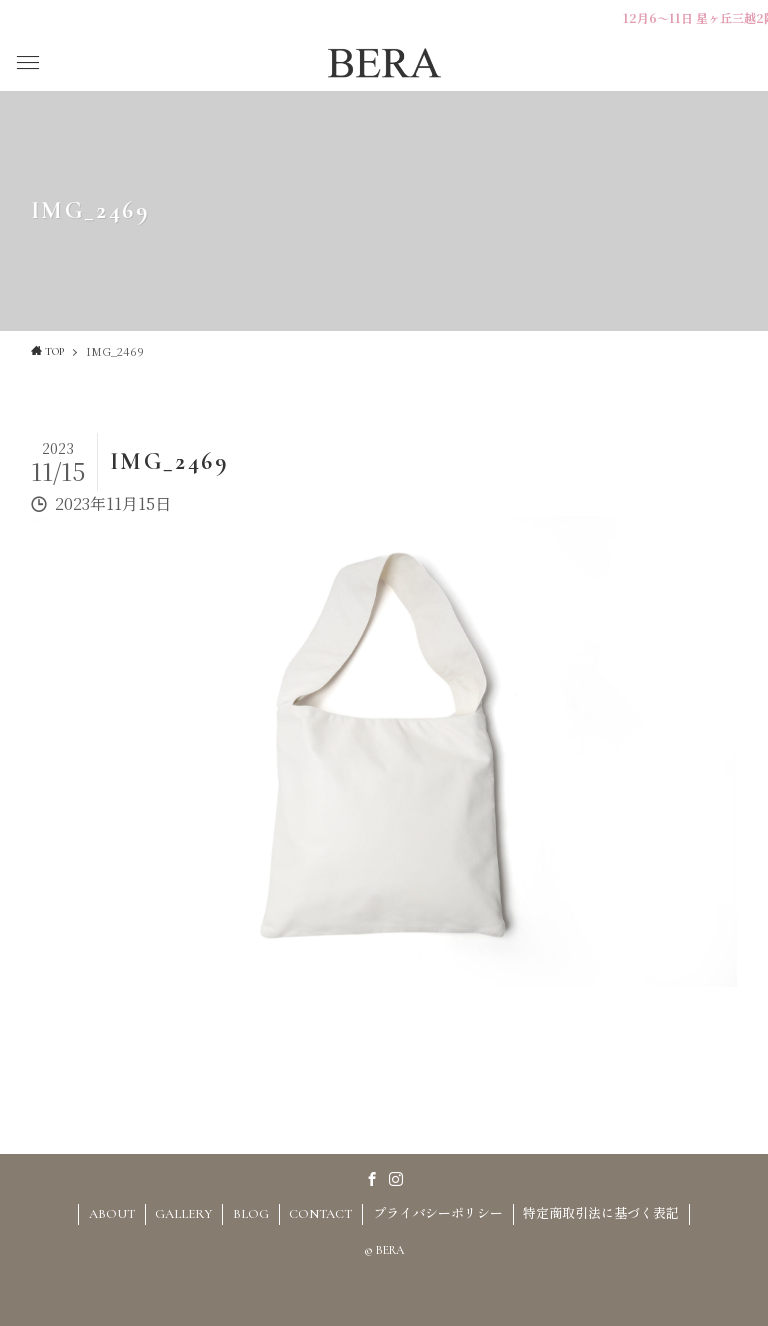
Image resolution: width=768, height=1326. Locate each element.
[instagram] (396, 1179)
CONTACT (320, 1214)
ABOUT (112, 1214)
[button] (28, 63)
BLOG (251, 1214)
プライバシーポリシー (438, 1214)
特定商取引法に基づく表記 (601, 1214)
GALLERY (183, 1214)
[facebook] (372, 1179)
